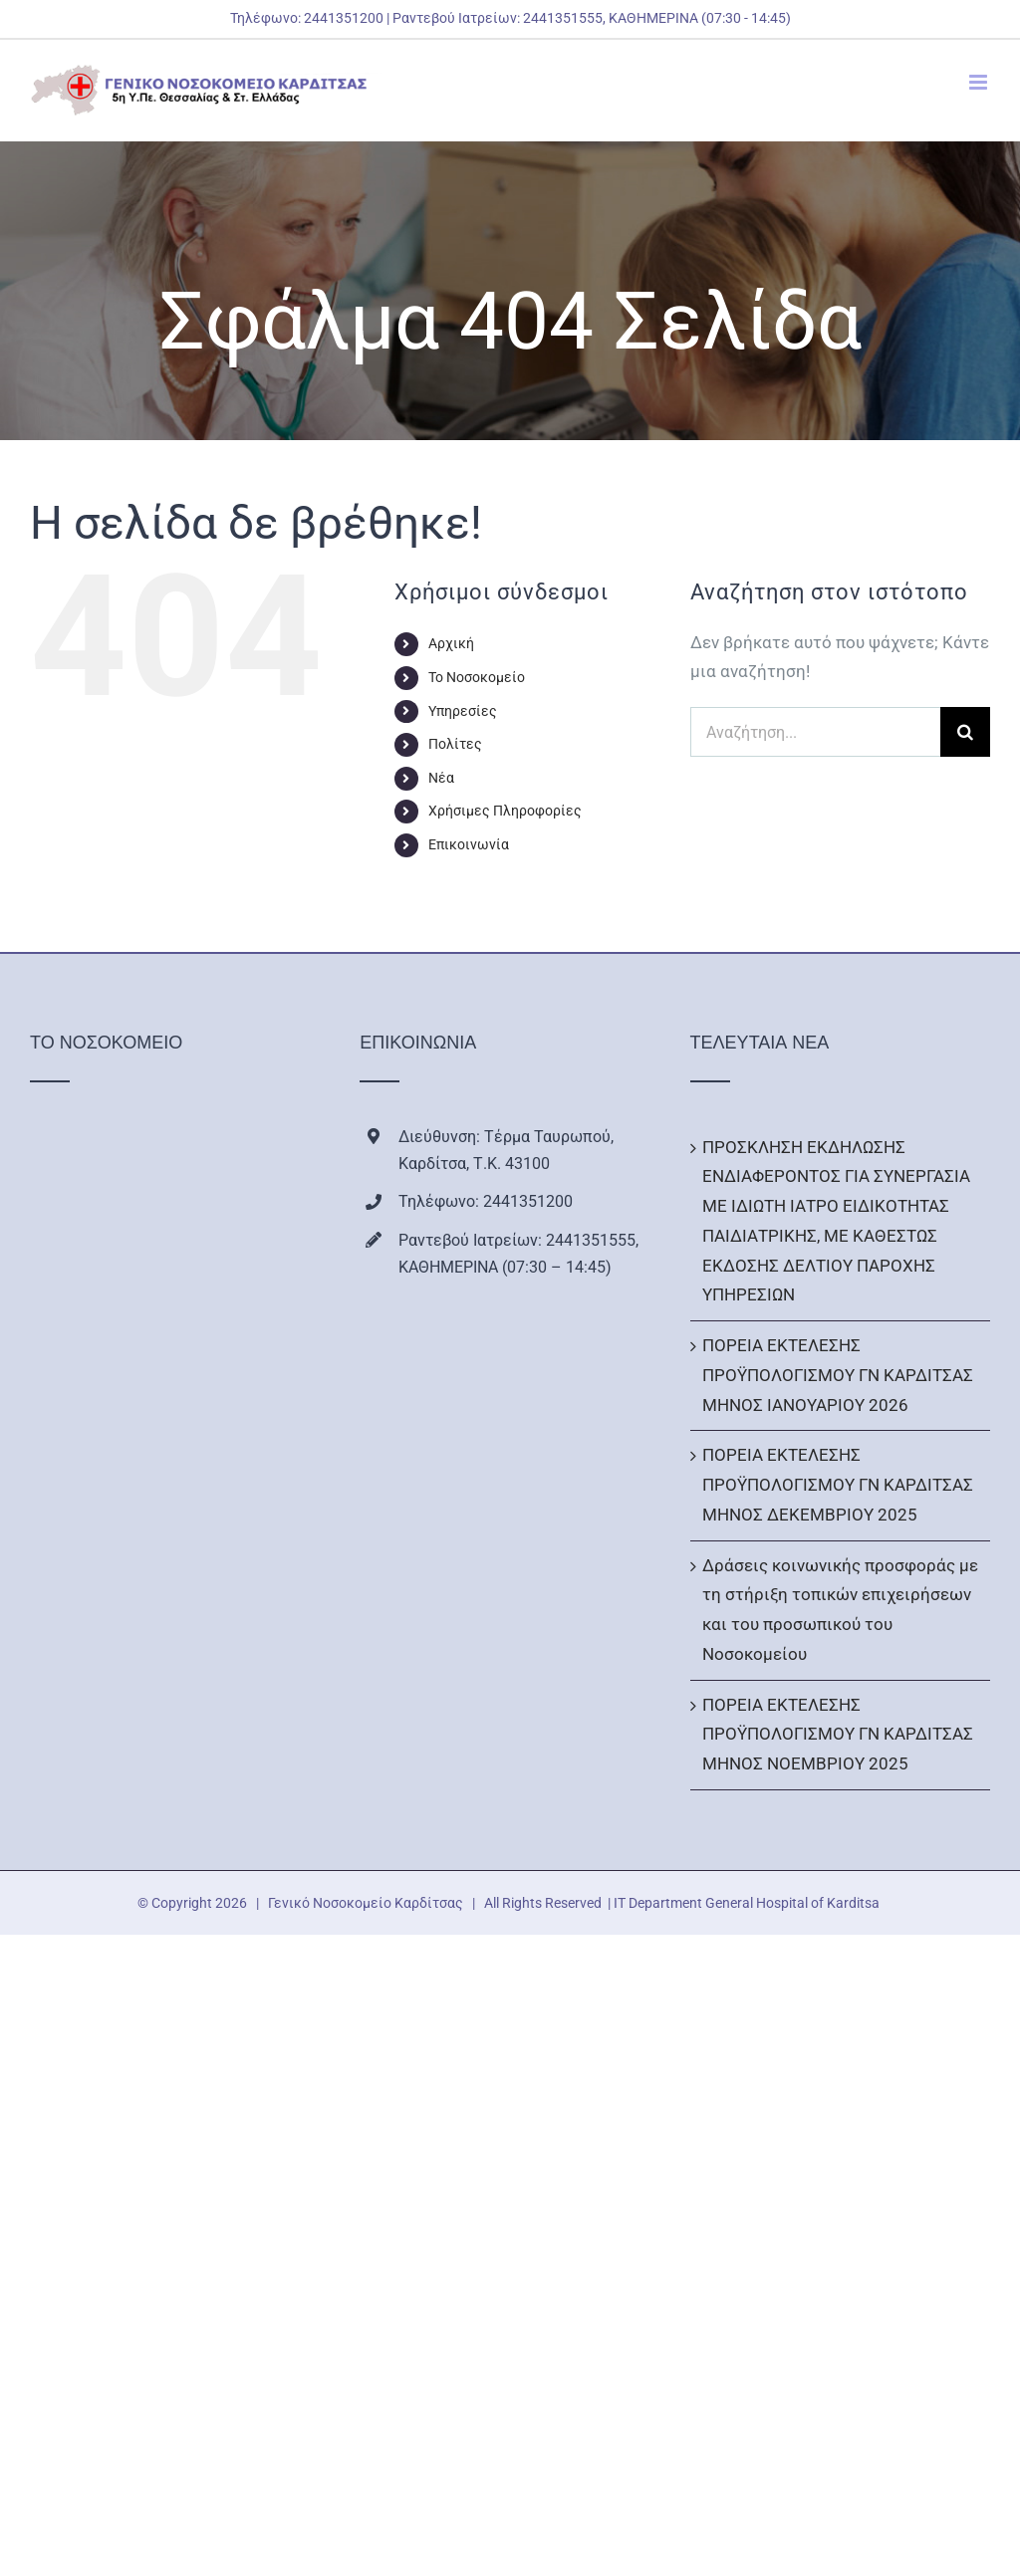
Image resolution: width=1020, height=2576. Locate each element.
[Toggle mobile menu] (979, 82)
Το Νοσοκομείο (476, 677)
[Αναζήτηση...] (815, 732)
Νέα (441, 778)
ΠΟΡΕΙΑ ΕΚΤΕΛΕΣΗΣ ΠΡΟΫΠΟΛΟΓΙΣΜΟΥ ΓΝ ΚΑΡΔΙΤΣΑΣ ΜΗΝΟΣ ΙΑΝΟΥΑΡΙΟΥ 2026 (837, 1375)
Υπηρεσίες (462, 711)
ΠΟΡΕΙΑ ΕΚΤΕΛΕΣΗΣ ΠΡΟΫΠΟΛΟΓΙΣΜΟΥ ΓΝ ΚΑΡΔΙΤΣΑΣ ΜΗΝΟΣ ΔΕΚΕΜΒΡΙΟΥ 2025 (837, 1484)
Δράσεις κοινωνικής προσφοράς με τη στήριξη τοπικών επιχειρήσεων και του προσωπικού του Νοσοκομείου (840, 1609)
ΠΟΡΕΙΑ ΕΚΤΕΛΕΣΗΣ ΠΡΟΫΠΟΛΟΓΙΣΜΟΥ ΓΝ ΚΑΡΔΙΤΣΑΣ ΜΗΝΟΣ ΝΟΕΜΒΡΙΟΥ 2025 (837, 1734)
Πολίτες (455, 744)
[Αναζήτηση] (965, 732)
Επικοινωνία (468, 844)
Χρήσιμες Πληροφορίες (505, 811)
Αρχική (451, 643)
